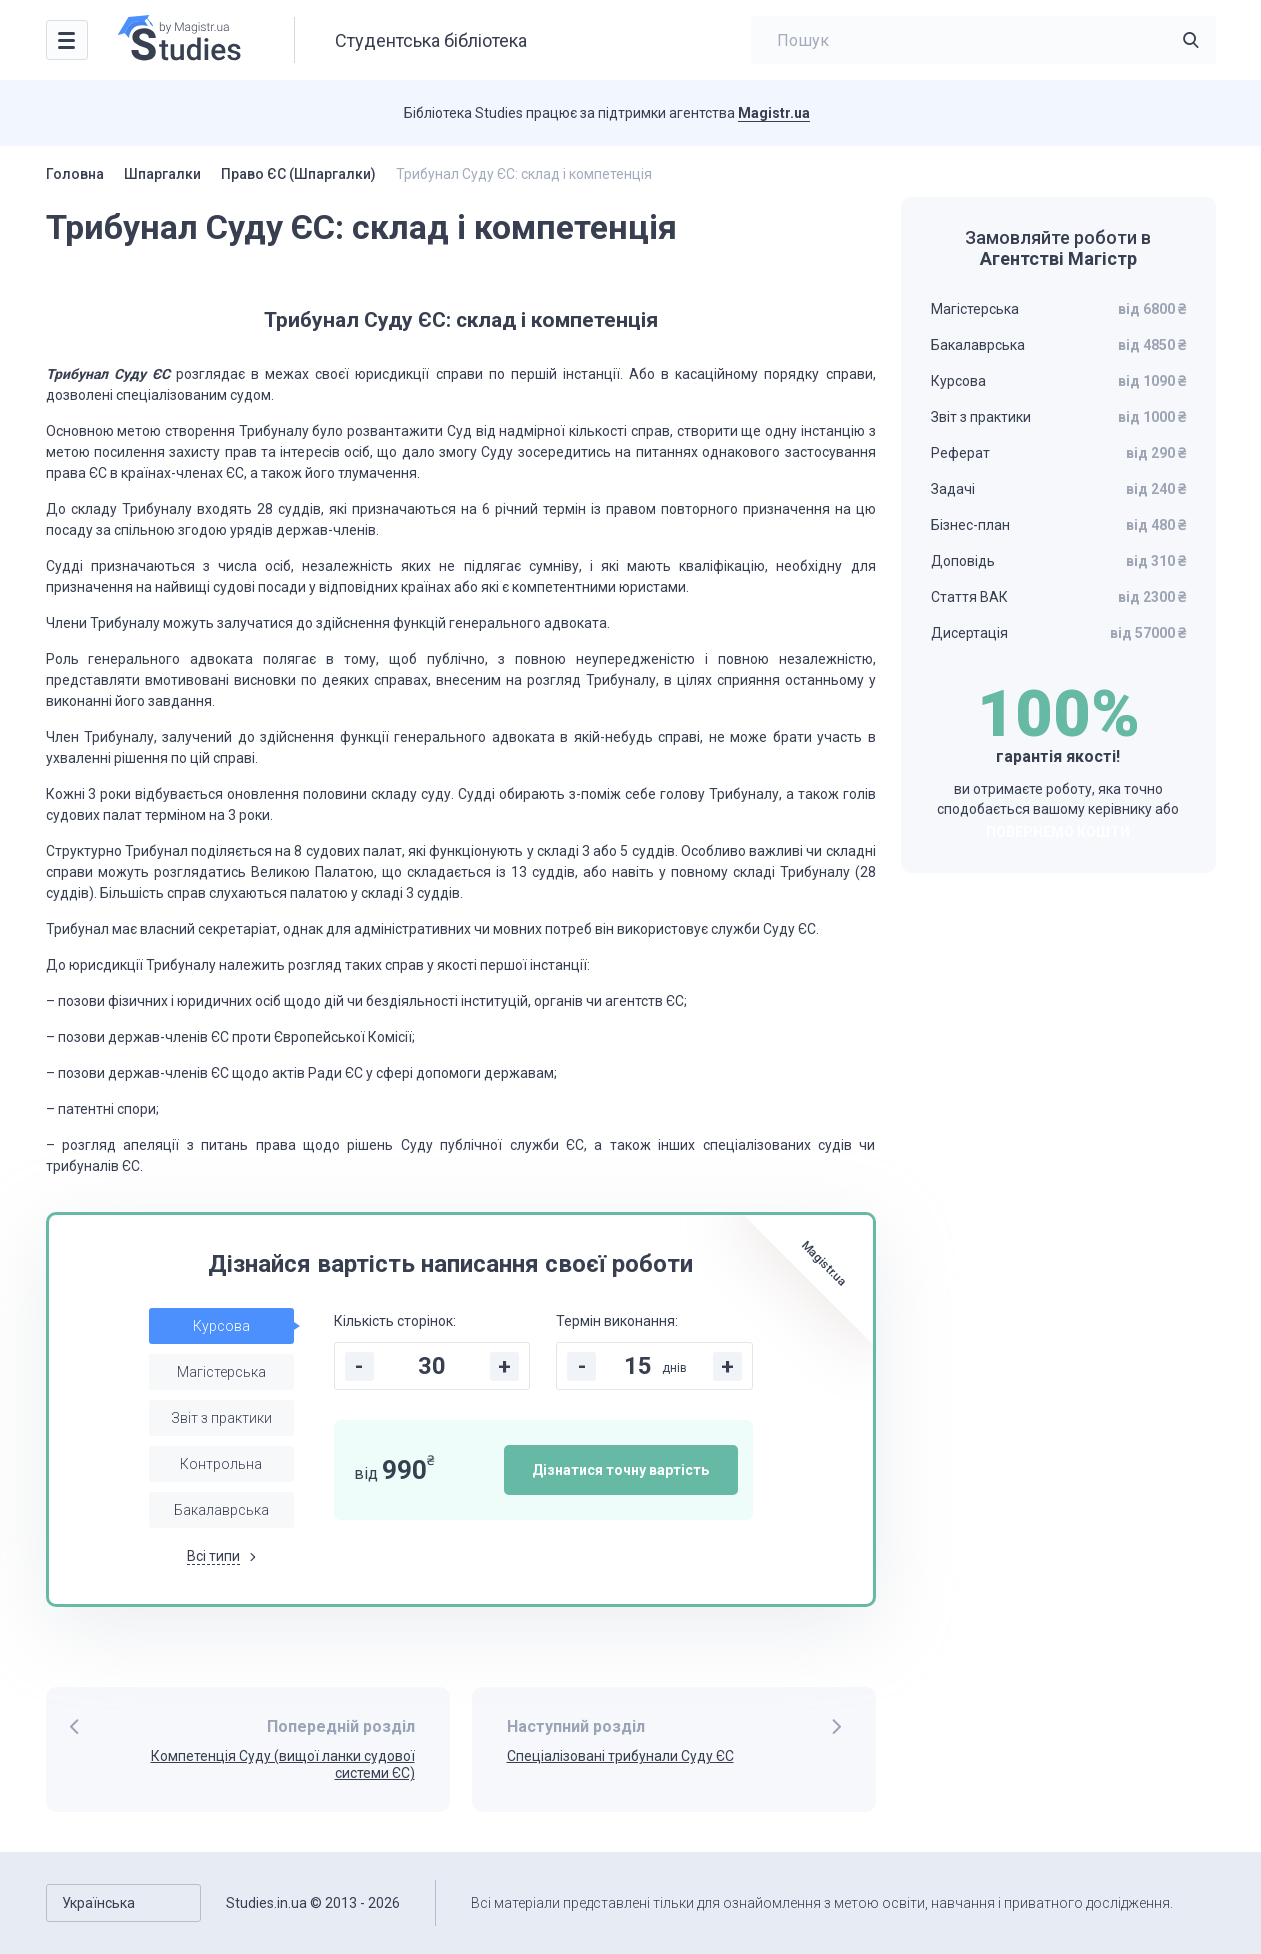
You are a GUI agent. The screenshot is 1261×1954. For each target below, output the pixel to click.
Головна (75, 174)
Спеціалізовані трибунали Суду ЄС (620, 1756)
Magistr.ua (774, 113)
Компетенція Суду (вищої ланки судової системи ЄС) (283, 1764)
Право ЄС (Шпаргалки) (298, 174)
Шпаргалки (162, 174)
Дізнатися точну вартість (620, 1470)
